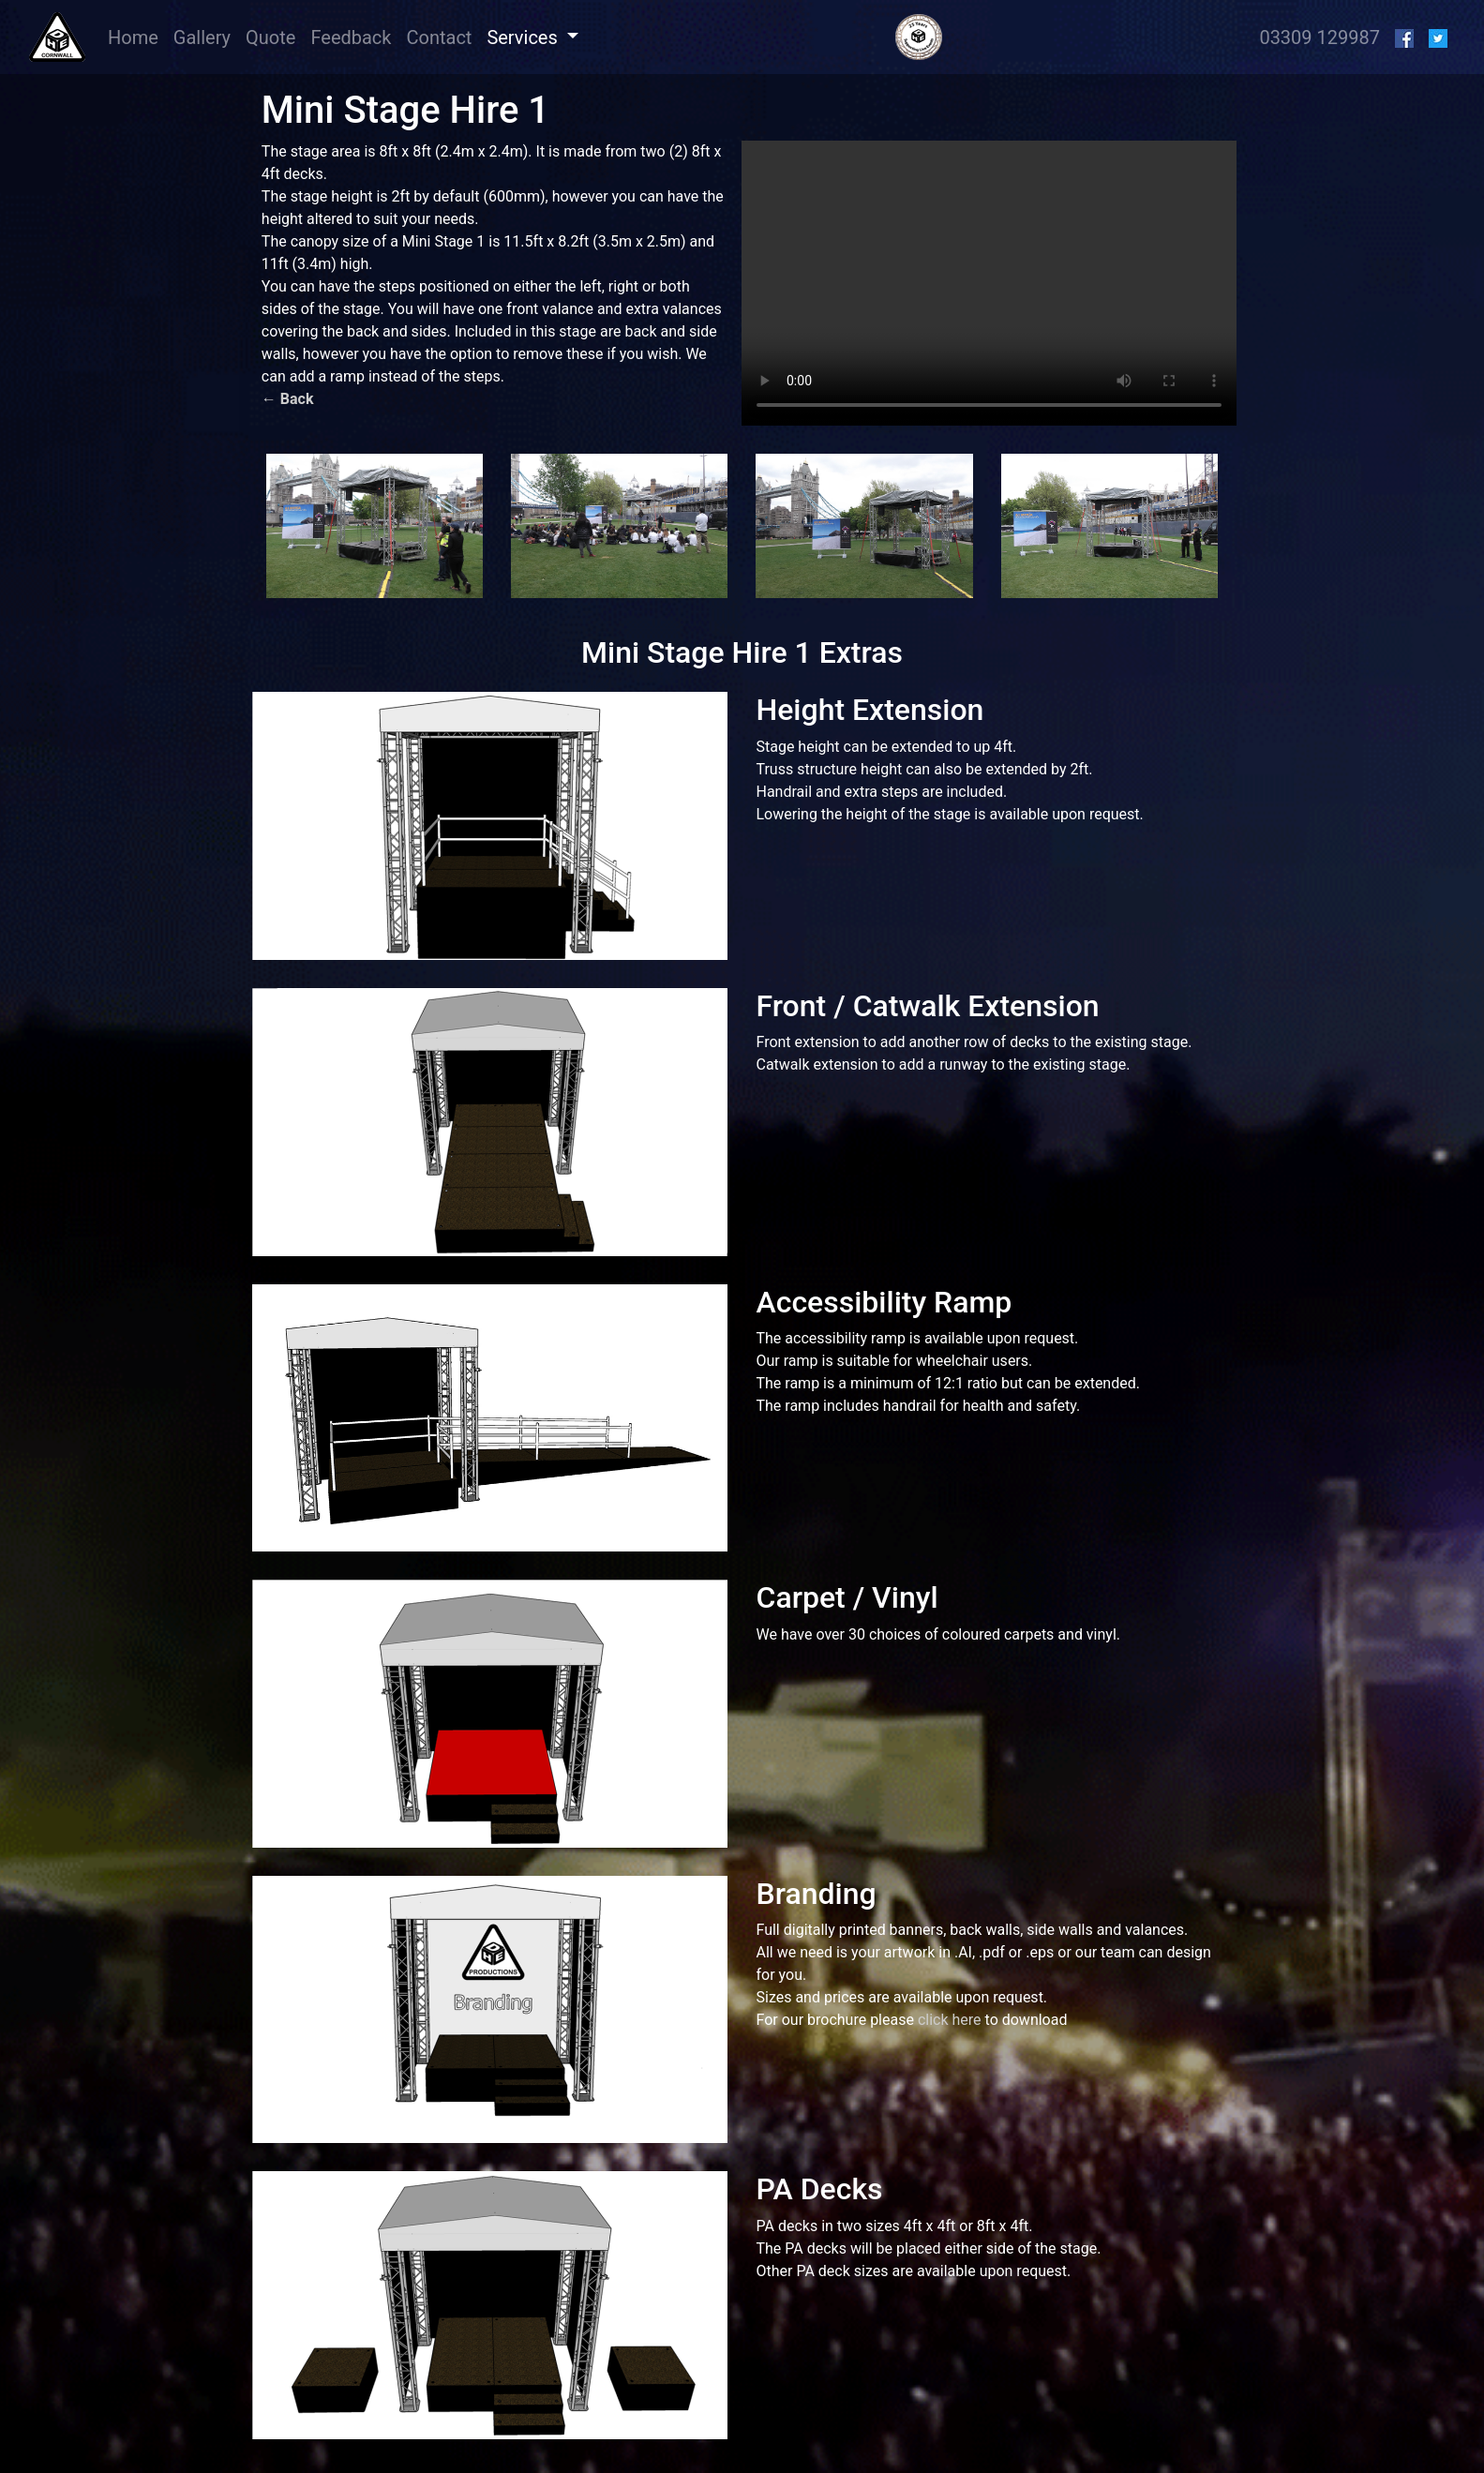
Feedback (350, 37)
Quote (270, 37)
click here (950, 2020)
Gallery (202, 37)
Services (524, 37)
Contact (439, 37)
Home (137, 36)
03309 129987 (1319, 37)
